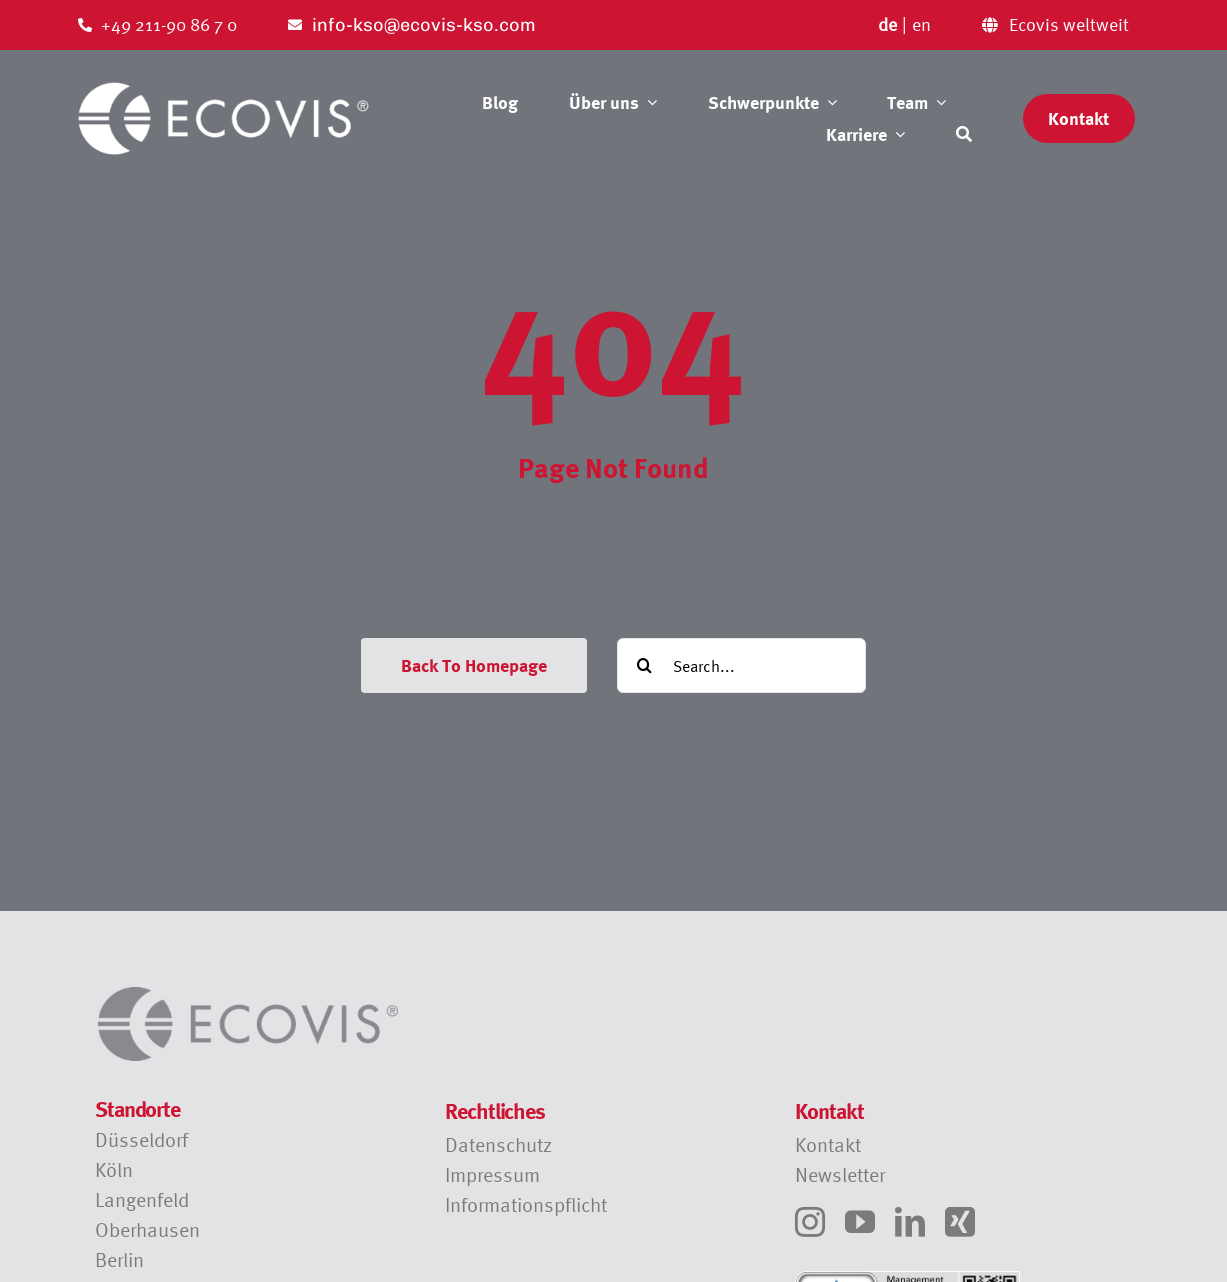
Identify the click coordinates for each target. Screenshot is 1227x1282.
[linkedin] (910, 1222)
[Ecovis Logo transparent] (224, 89)
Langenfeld (142, 1199)
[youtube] (860, 1222)
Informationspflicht (526, 1204)
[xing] (960, 1222)
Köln (114, 1169)
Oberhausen (147, 1229)
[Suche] (964, 134)
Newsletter (840, 1174)
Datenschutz (498, 1144)
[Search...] (741, 665)
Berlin (119, 1259)
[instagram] (810, 1222)
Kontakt (828, 1144)
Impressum (492, 1174)
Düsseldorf (141, 1139)
